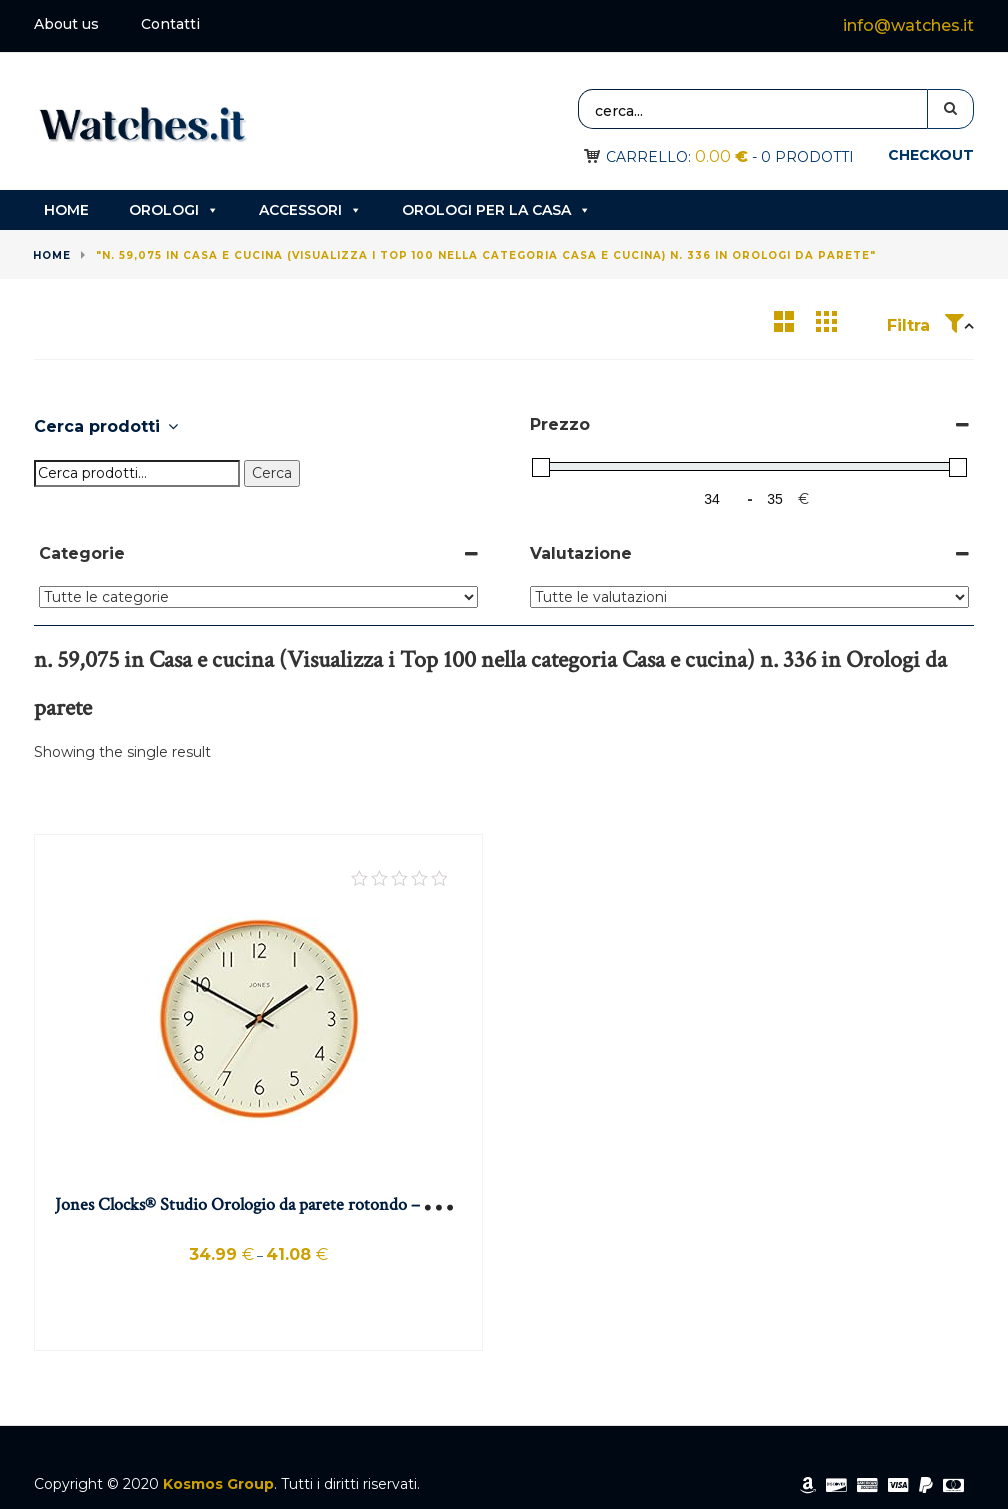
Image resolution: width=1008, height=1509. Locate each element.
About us (66, 24)
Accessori (310, 210)
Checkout (931, 155)
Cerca (272, 473)
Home (66, 210)
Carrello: (677, 157)
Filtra (925, 325)
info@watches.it (908, 25)
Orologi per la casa (496, 210)
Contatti (170, 24)
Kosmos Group (218, 1484)
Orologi (174, 210)
